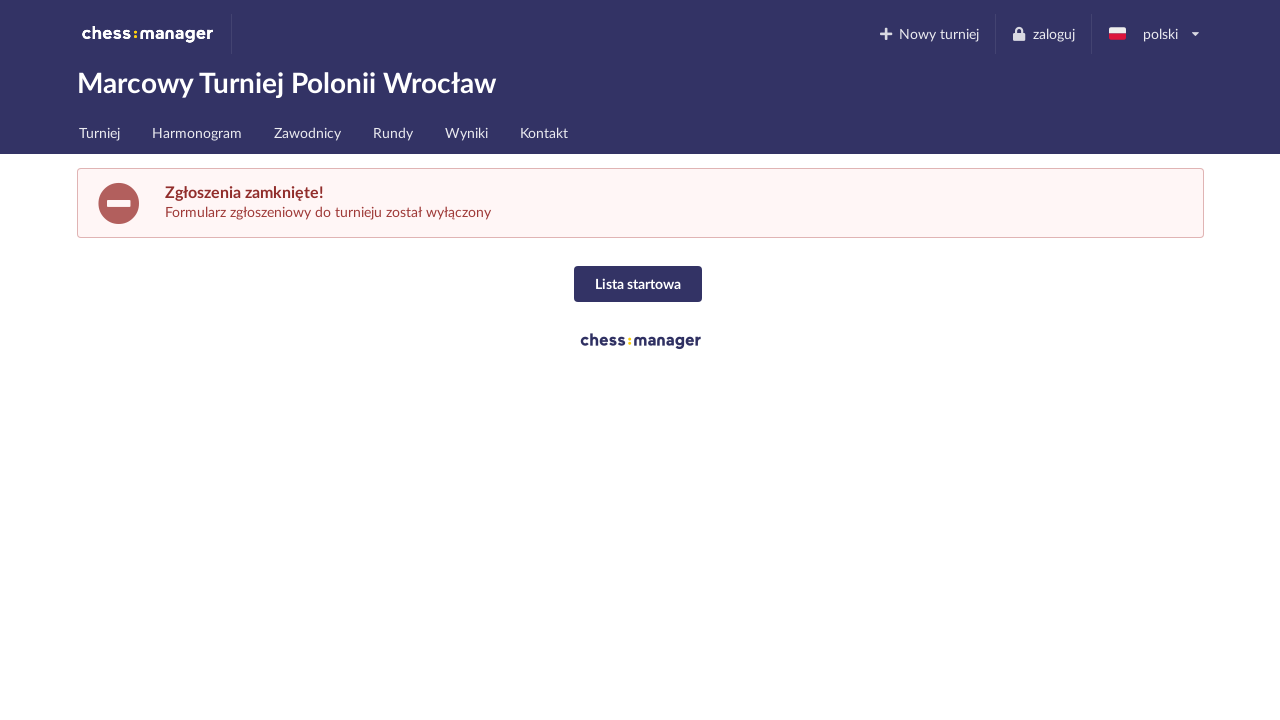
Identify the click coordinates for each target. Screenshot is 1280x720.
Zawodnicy (307, 132)
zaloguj (1043, 33)
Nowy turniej (928, 33)
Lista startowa (638, 283)
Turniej (99, 132)
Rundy (393, 132)
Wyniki (466, 132)
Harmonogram (197, 132)
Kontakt (544, 132)
